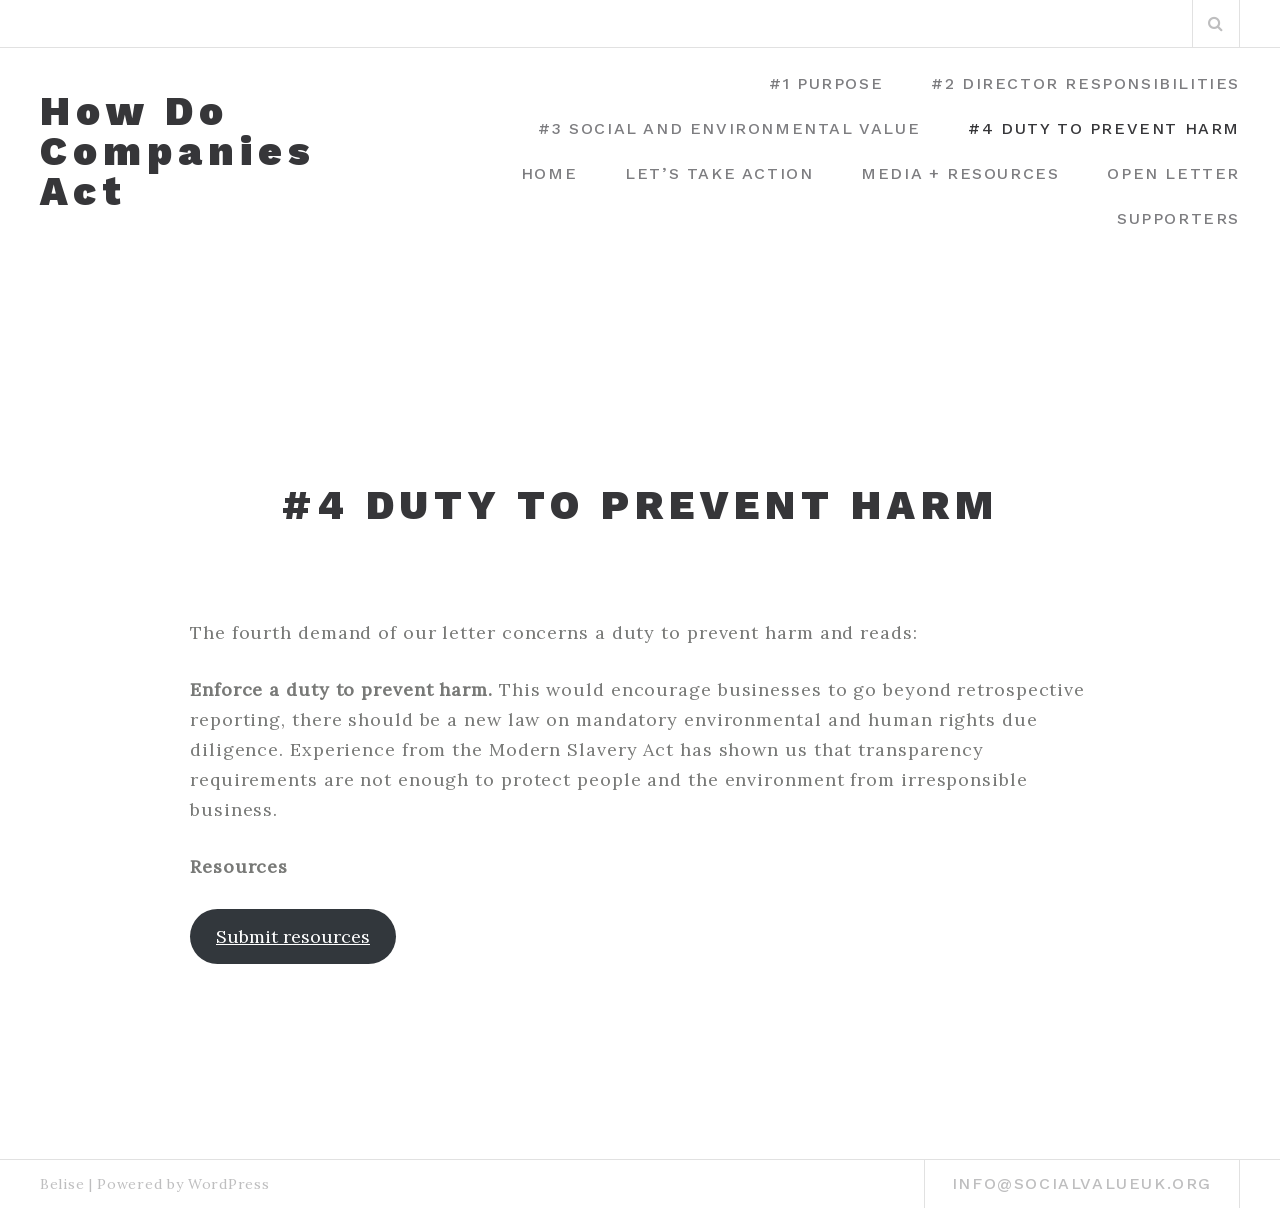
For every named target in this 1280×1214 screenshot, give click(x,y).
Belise (62, 1184)
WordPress (228, 1184)
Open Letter (1173, 173)
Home (549, 173)
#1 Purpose (826, 83)
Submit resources (293, 936)
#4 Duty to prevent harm (1104, 128)
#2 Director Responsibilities (1085, 83)
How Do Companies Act (178, 152)
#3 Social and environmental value (729, 128)
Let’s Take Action (719, 173)
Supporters (1178, 218)
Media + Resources (960, 173)
